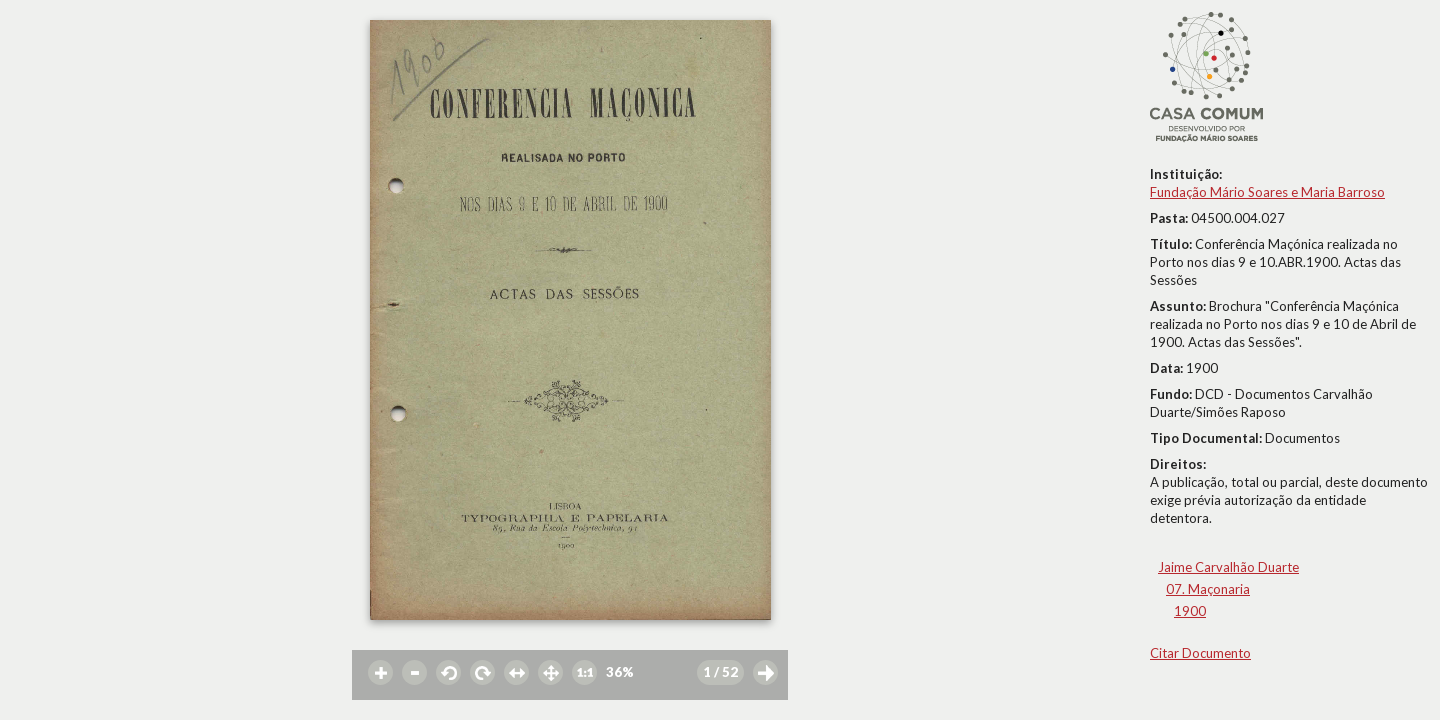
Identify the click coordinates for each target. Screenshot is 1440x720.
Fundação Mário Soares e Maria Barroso (1267, 192)
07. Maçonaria (1208, 589)
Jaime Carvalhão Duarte (1228, 567)
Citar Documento (1200, 653)
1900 (1190, 611)
